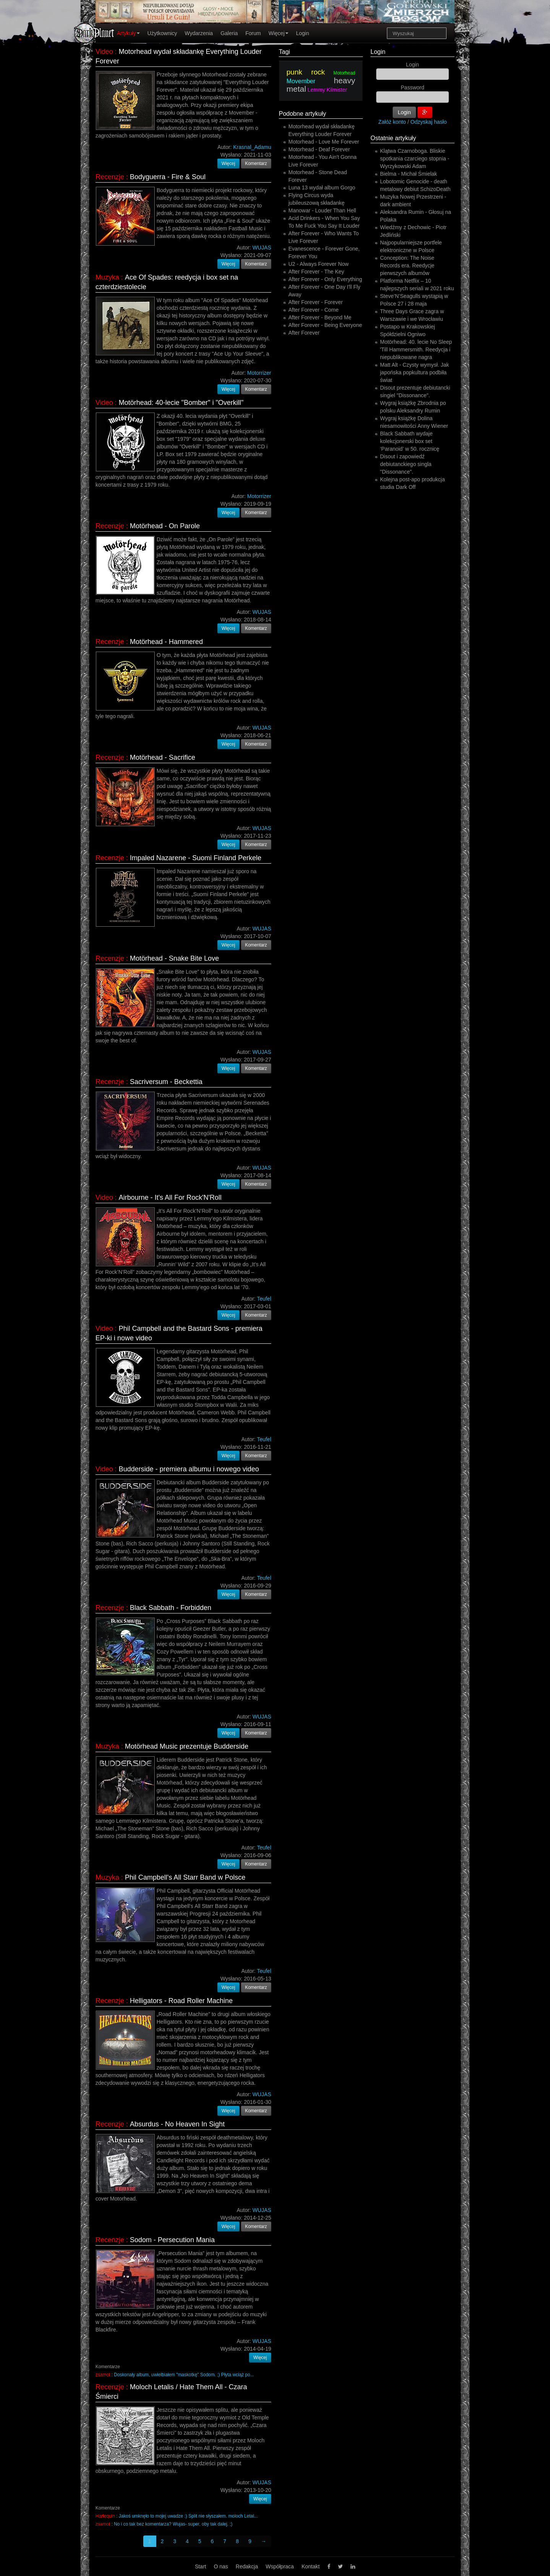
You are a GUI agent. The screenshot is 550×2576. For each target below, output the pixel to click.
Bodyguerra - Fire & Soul (167, 177)
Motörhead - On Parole (165, 526)
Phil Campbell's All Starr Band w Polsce (185, 1877)
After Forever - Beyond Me (319, 317)
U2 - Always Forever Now (318, 264)
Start (200, 2566)
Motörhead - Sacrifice (162, 757)
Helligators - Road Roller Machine (181, 2001)
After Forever (304, 333)
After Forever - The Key (316, 272)
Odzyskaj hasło (429, 122)
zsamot (102, 2374)
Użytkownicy (162, 33)
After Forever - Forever (315, 302)
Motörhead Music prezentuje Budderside (186, 1746)
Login (302, 33)
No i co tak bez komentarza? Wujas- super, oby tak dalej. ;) (173, 2524)
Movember (300, 81)
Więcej (278, 33)
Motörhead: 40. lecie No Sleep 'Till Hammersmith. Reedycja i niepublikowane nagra (416, 349)
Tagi (284, 52)
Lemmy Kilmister (327, 90)
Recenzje (109, 177)
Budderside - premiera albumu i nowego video (189, 1469)
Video (104, 51)
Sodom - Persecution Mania (172, 2240)
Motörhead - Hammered (166, 642)
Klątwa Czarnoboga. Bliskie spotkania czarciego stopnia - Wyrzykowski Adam (414, 158)
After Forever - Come (313, 310)
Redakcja (247, 2566)
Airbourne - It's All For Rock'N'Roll (170, 1197)
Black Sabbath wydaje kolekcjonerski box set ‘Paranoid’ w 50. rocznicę (409, 441)
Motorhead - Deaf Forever (319, 149)
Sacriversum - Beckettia (166, 1082)
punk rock (305, 72)
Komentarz (256, 163)
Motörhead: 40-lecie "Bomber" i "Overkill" (181, 402)
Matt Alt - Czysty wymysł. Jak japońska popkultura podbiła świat (414, 372)
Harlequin (105, 2516)
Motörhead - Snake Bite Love (174, 958)
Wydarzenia (199, 33)
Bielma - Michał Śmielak (408, 174)
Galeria (229, 33)
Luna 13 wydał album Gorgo (321, 187)
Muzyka (107, 277)
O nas (221, 2566)
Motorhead (344, 73)
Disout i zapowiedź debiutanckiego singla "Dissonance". (406, 464)
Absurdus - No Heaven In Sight (177, 2124)
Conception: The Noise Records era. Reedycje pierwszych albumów (407, 265)
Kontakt (310, 2566)
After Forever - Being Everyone (325, 325)
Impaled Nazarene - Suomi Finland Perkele (195, 858)
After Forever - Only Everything (325, 279)
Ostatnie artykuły (393, 138)
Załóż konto (392, 122)
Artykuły (128, 33)
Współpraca (279, 2566)
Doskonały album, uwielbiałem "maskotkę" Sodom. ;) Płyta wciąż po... (184, 2374)
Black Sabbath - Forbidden (170, 1608)
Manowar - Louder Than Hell (322, 210)
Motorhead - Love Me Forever (323, 142)
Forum (253, 33)
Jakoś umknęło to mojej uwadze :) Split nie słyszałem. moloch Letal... (188, 2516)
